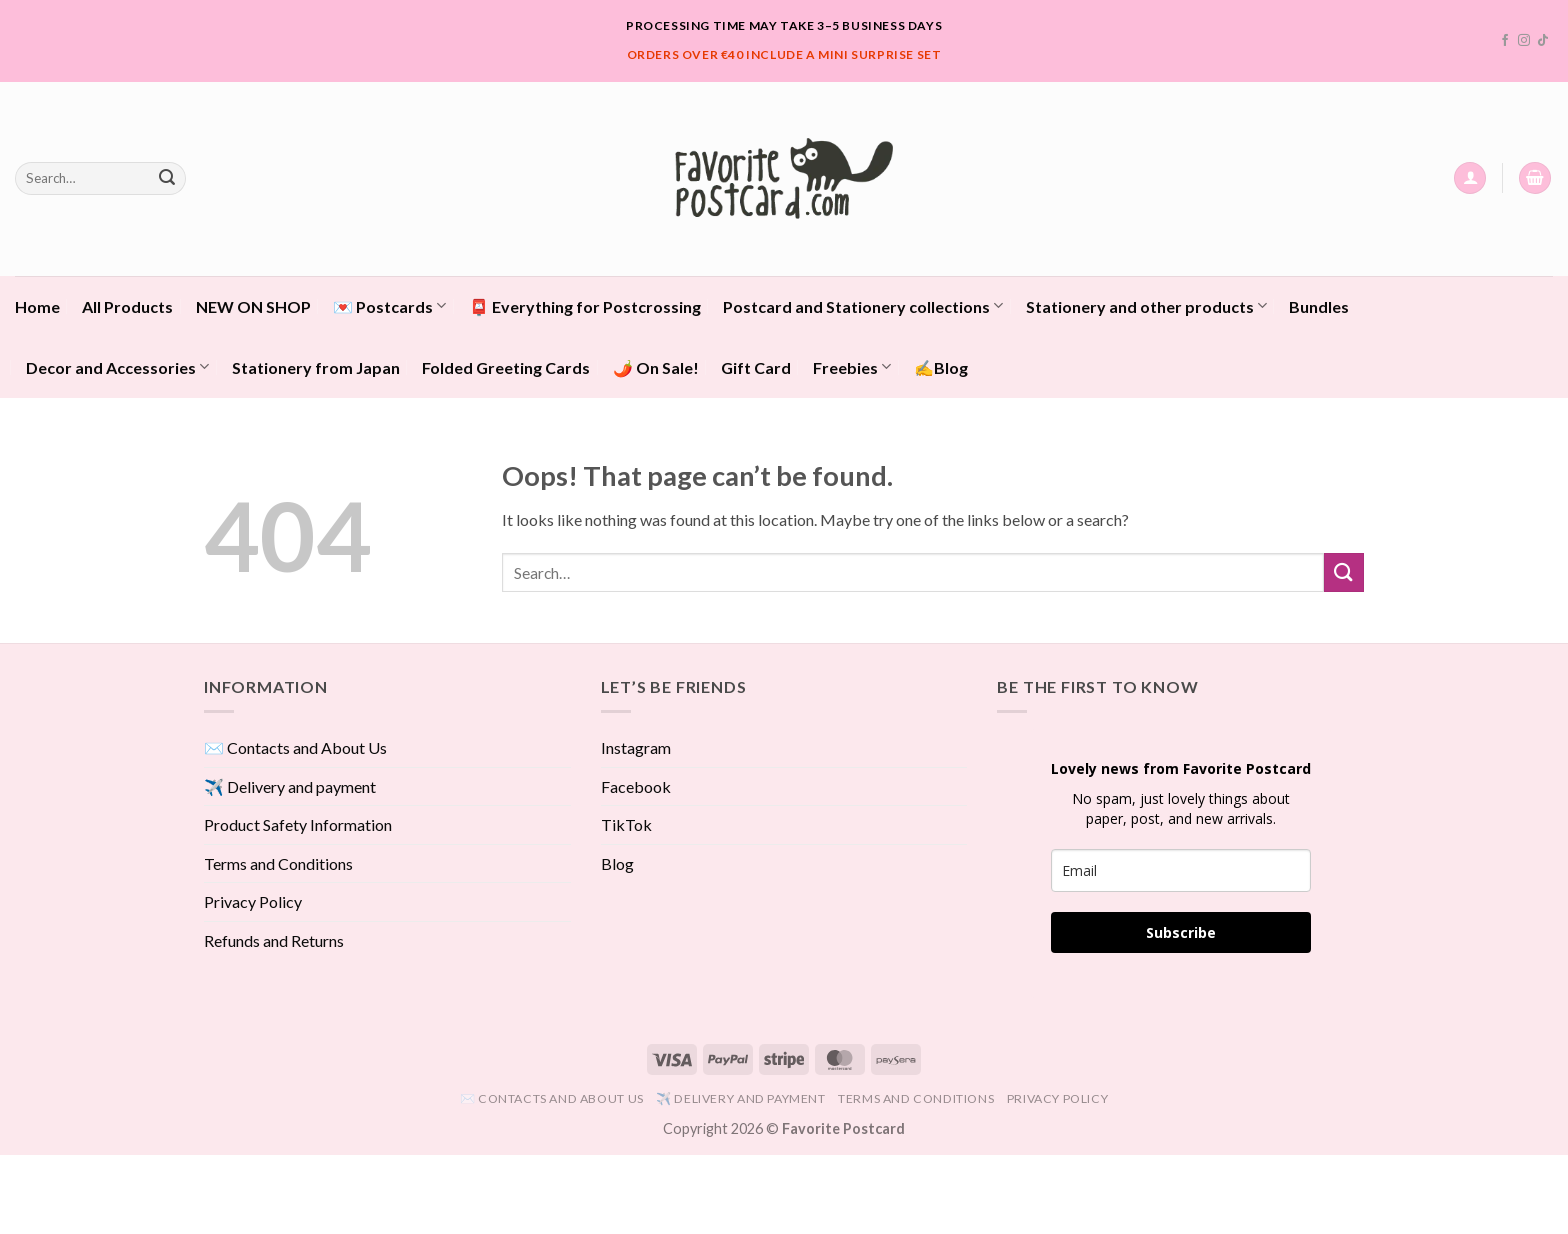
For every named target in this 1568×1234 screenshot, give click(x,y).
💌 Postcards (389, 305)
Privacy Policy (253, 901)
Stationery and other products (1146, 305)
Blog (617, 863)
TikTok (626, 824)
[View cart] (1535, 178)
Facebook (636, 786)
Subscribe (1181, 932)
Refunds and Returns (274, 940)
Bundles (1319, 306)
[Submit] (167, 178)
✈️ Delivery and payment (290, 786)
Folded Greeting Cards (506, 367)
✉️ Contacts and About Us (295, 747)
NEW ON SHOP (253, 306)
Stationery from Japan (316, 367)
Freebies (852, 366)
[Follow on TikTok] (1543, 41)
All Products (127, 306)
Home (37, 306)
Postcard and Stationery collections (863, 305)
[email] (1181, 870)
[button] (1470, 178)
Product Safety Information (298, 824)
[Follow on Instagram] (1524, 41)
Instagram (636, 747)
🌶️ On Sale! (656, 367)
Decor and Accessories (117, 366)
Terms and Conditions (278, 863)
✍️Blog (941, 367)
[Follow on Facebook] (1505, 41)
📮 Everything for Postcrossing (585, 306)
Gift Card (756, 367)
